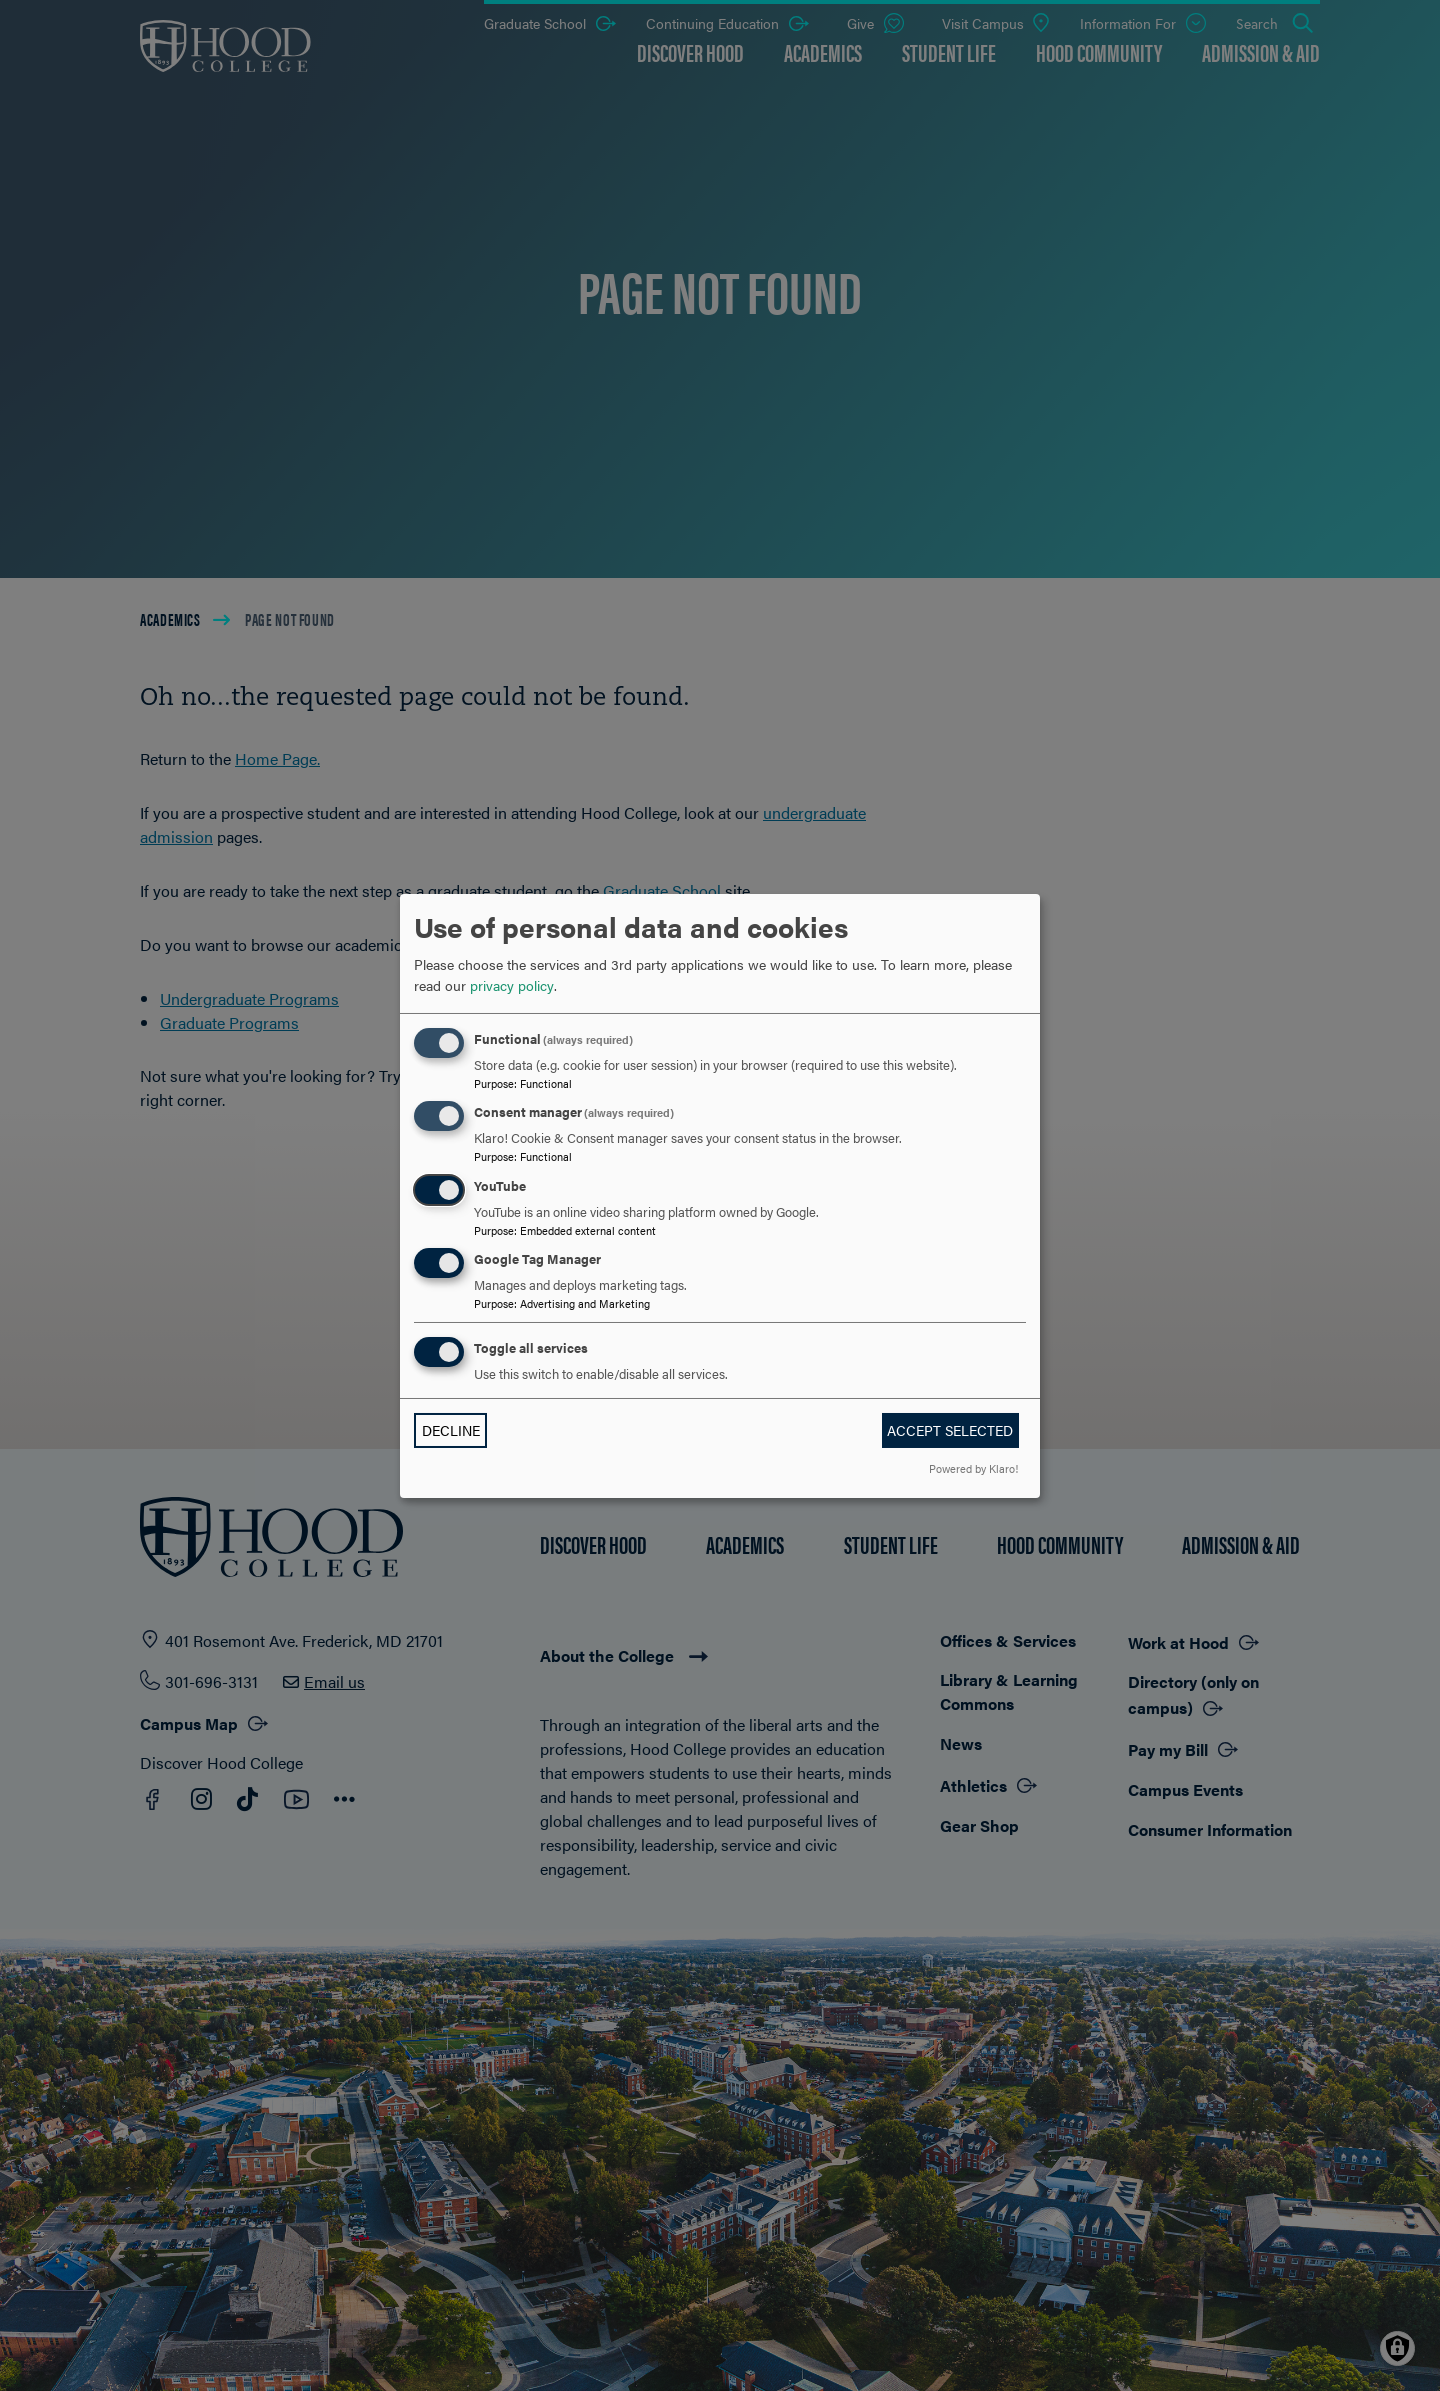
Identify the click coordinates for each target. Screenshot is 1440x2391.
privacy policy (512, 985)
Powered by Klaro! (973, 1468)
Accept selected (950, 1430)
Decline (451, 1430)
